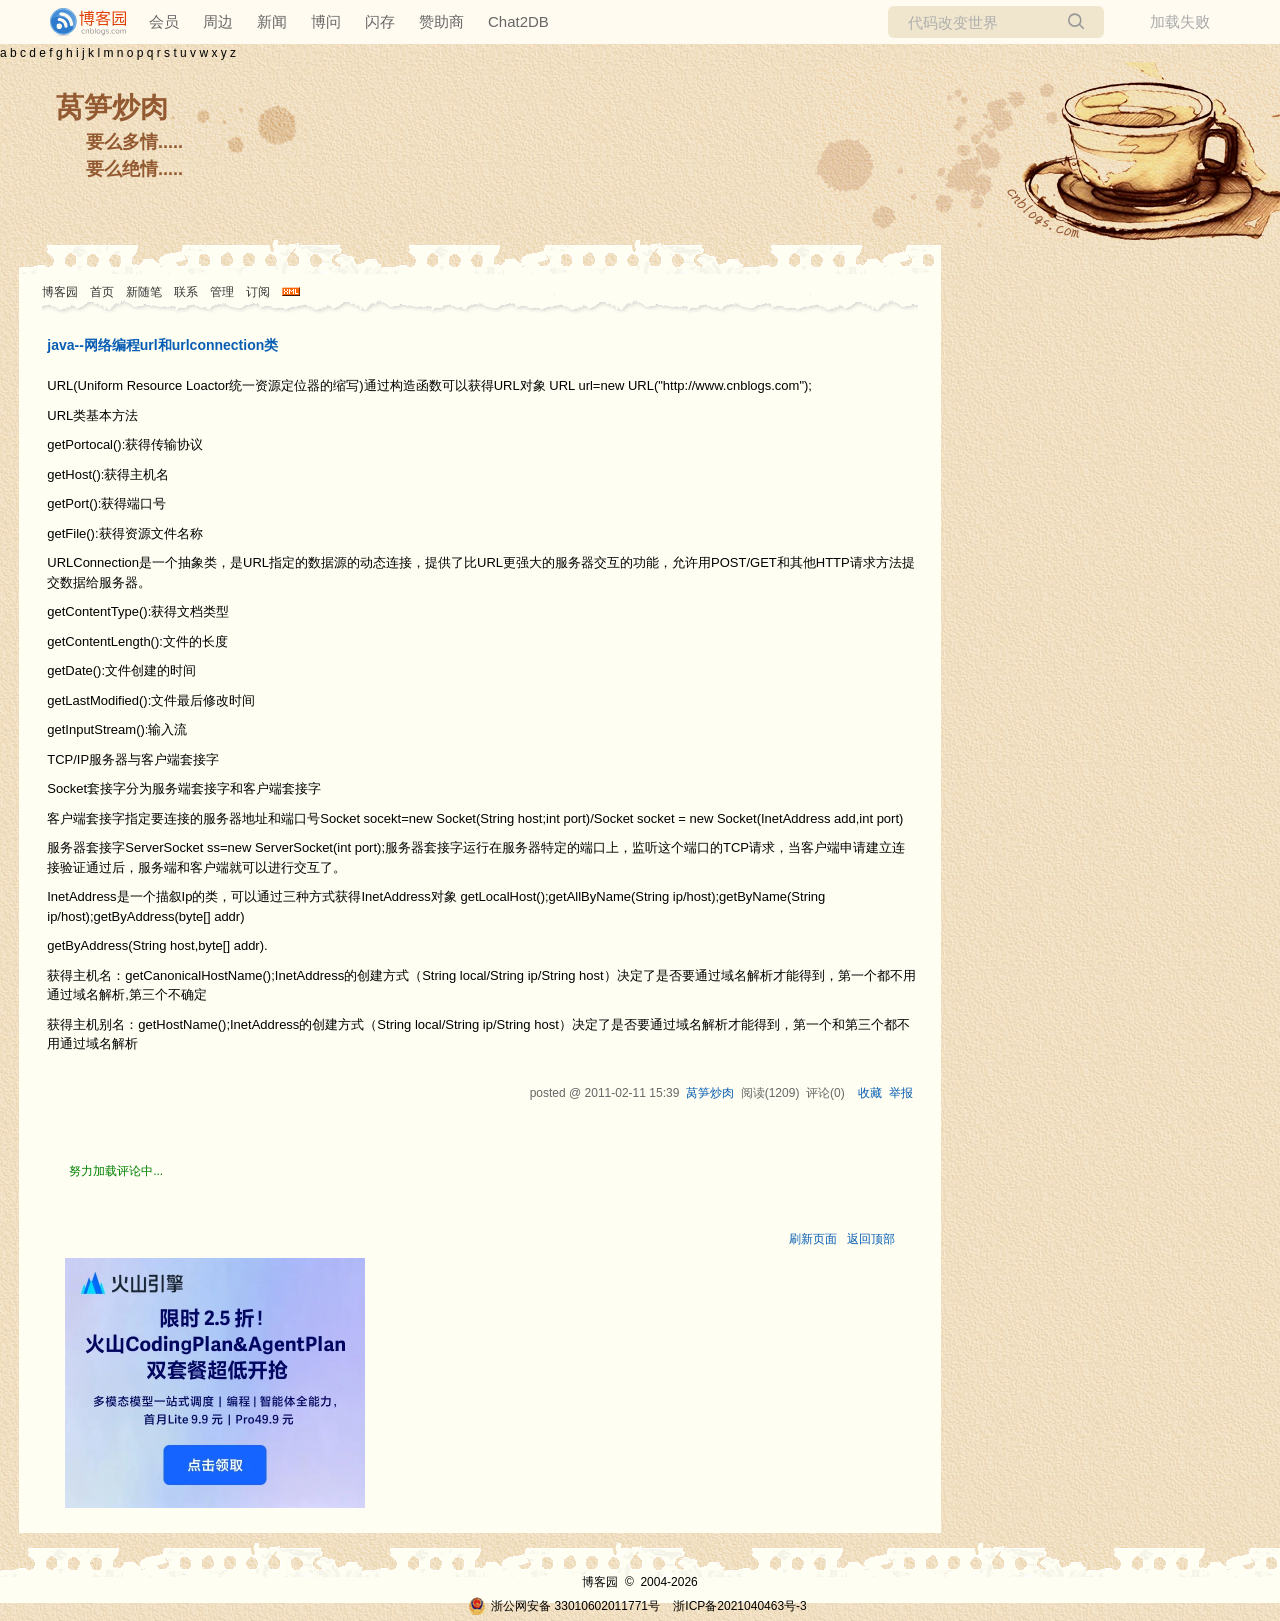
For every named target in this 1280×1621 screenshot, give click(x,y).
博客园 (60, 292)
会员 (164, 21)
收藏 (870, 1093)
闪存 (380, 21)
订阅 (258, 292)
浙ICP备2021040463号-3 (739, 1606)
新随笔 (144, 292)
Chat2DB (518, 21)
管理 (222, 292)
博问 (326, 21)
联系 (186, 292)
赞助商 (441, 21)
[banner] (80, 22)
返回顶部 (871, 1239)
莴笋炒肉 (112, 107)
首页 (102, 292)
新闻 (272, 21)
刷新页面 (813, 1239)
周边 (218, 21)
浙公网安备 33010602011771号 (564, 1606)
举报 (901, 1093)
